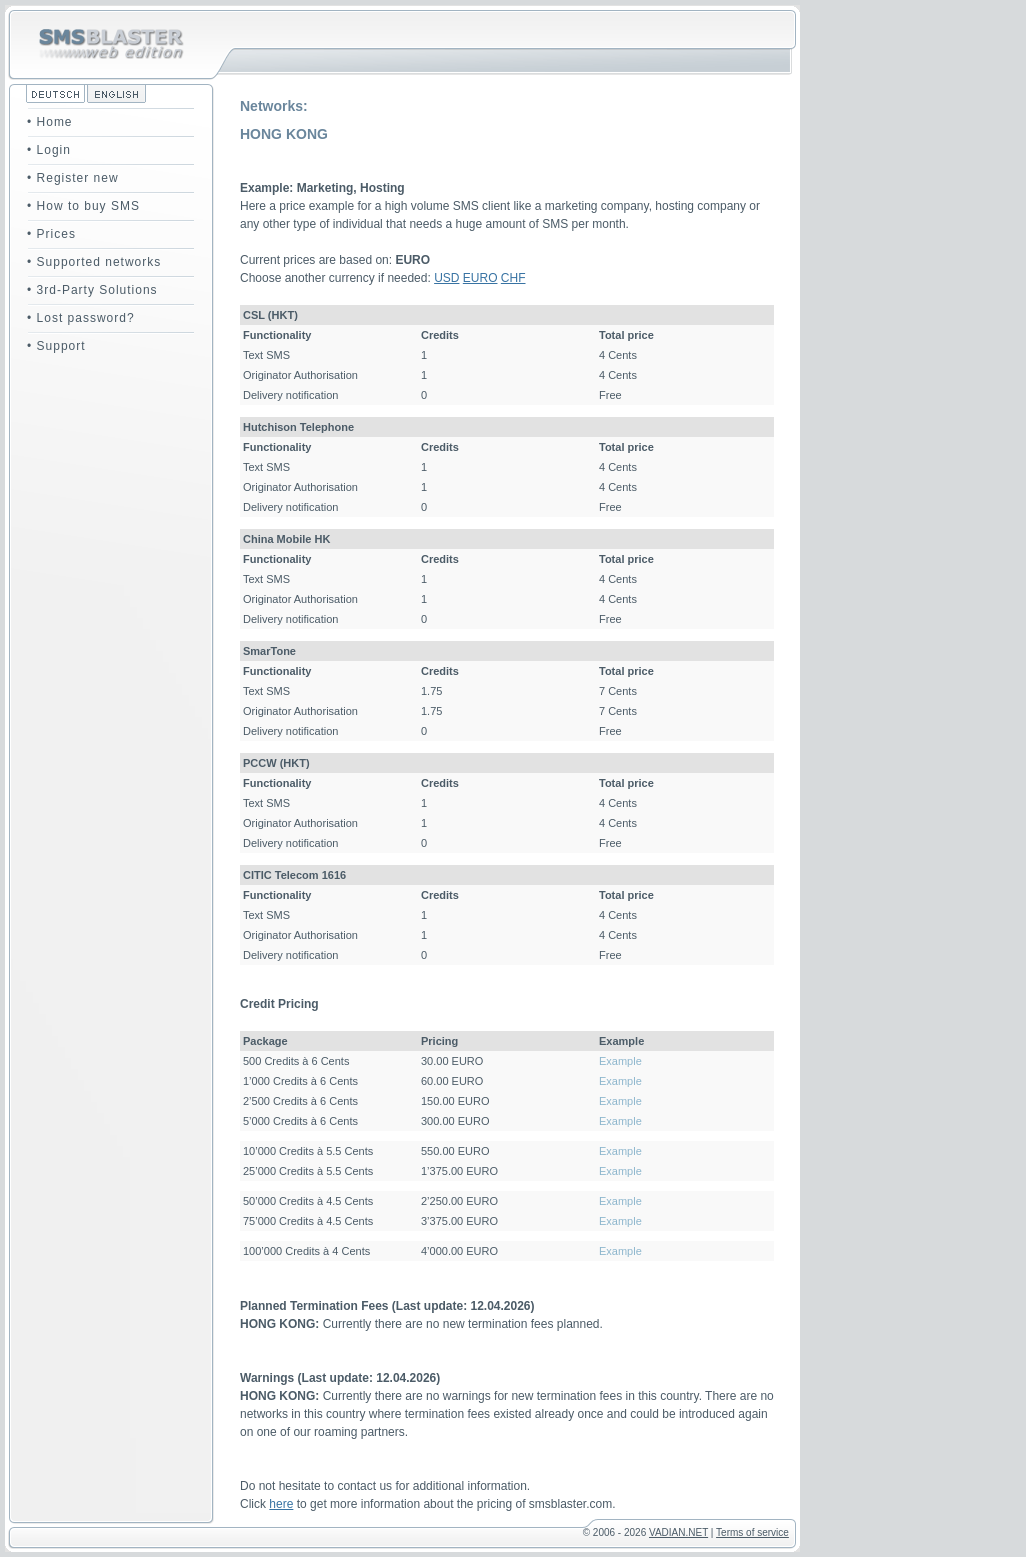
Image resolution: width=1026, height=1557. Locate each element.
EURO (480, 278)
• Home (50, 122)
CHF (513, 278)
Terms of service (752, 1532)
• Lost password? (81, 318)
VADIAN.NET (678, 1532)
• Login (49, 150)
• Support (56, 346)
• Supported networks (94, 262)
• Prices (51, 234)
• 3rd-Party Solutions (92, 290)
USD (446, 278)
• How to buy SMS (83, 206)
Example (620, 1061)
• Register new (73, 178)
